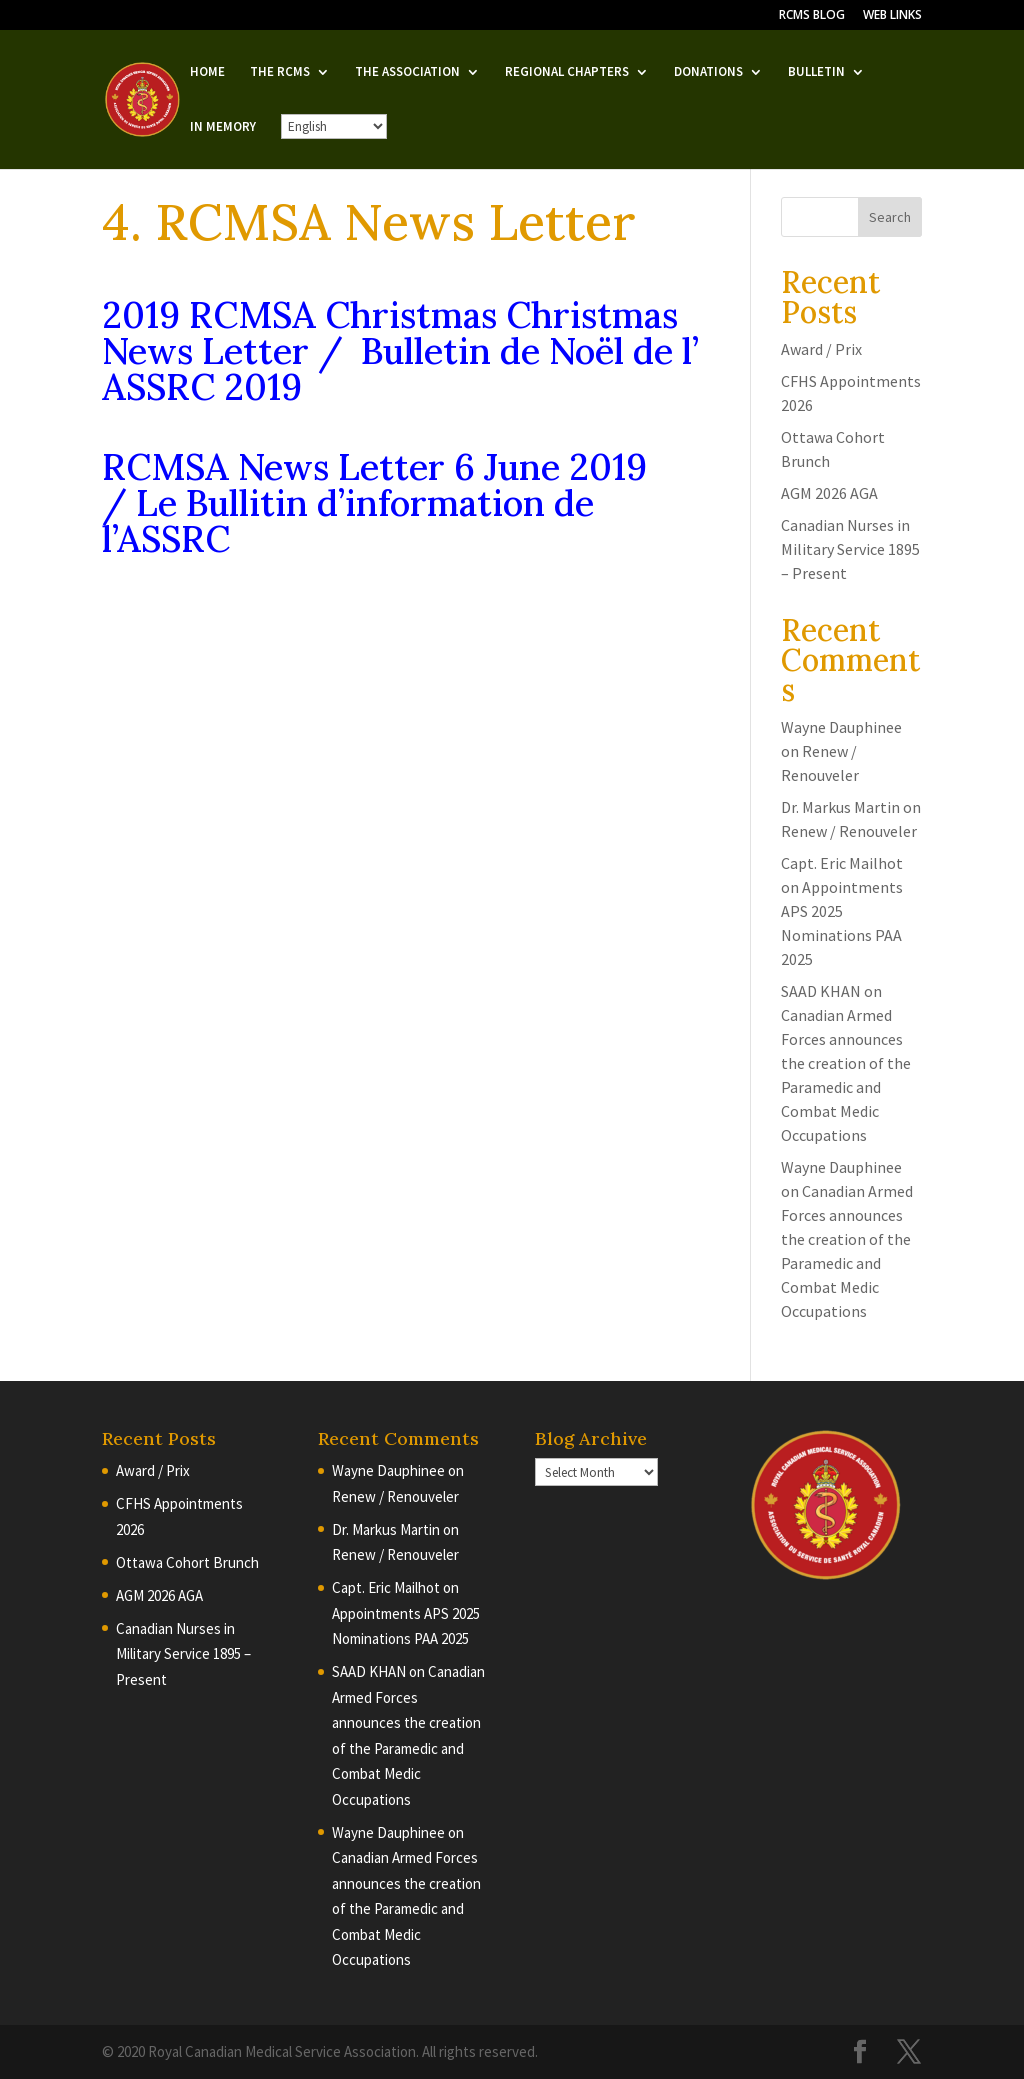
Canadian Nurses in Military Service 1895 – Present (850, 549)
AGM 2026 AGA (829, 493)
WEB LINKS (892, 16)
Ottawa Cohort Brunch (187, 1562)
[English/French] (334, 126)
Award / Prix (821, 349)
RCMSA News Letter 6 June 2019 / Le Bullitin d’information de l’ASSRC (374, 503)
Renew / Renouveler (849, 831)
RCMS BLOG (812, 16)
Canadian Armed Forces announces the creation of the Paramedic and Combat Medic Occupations (406, 1908)
